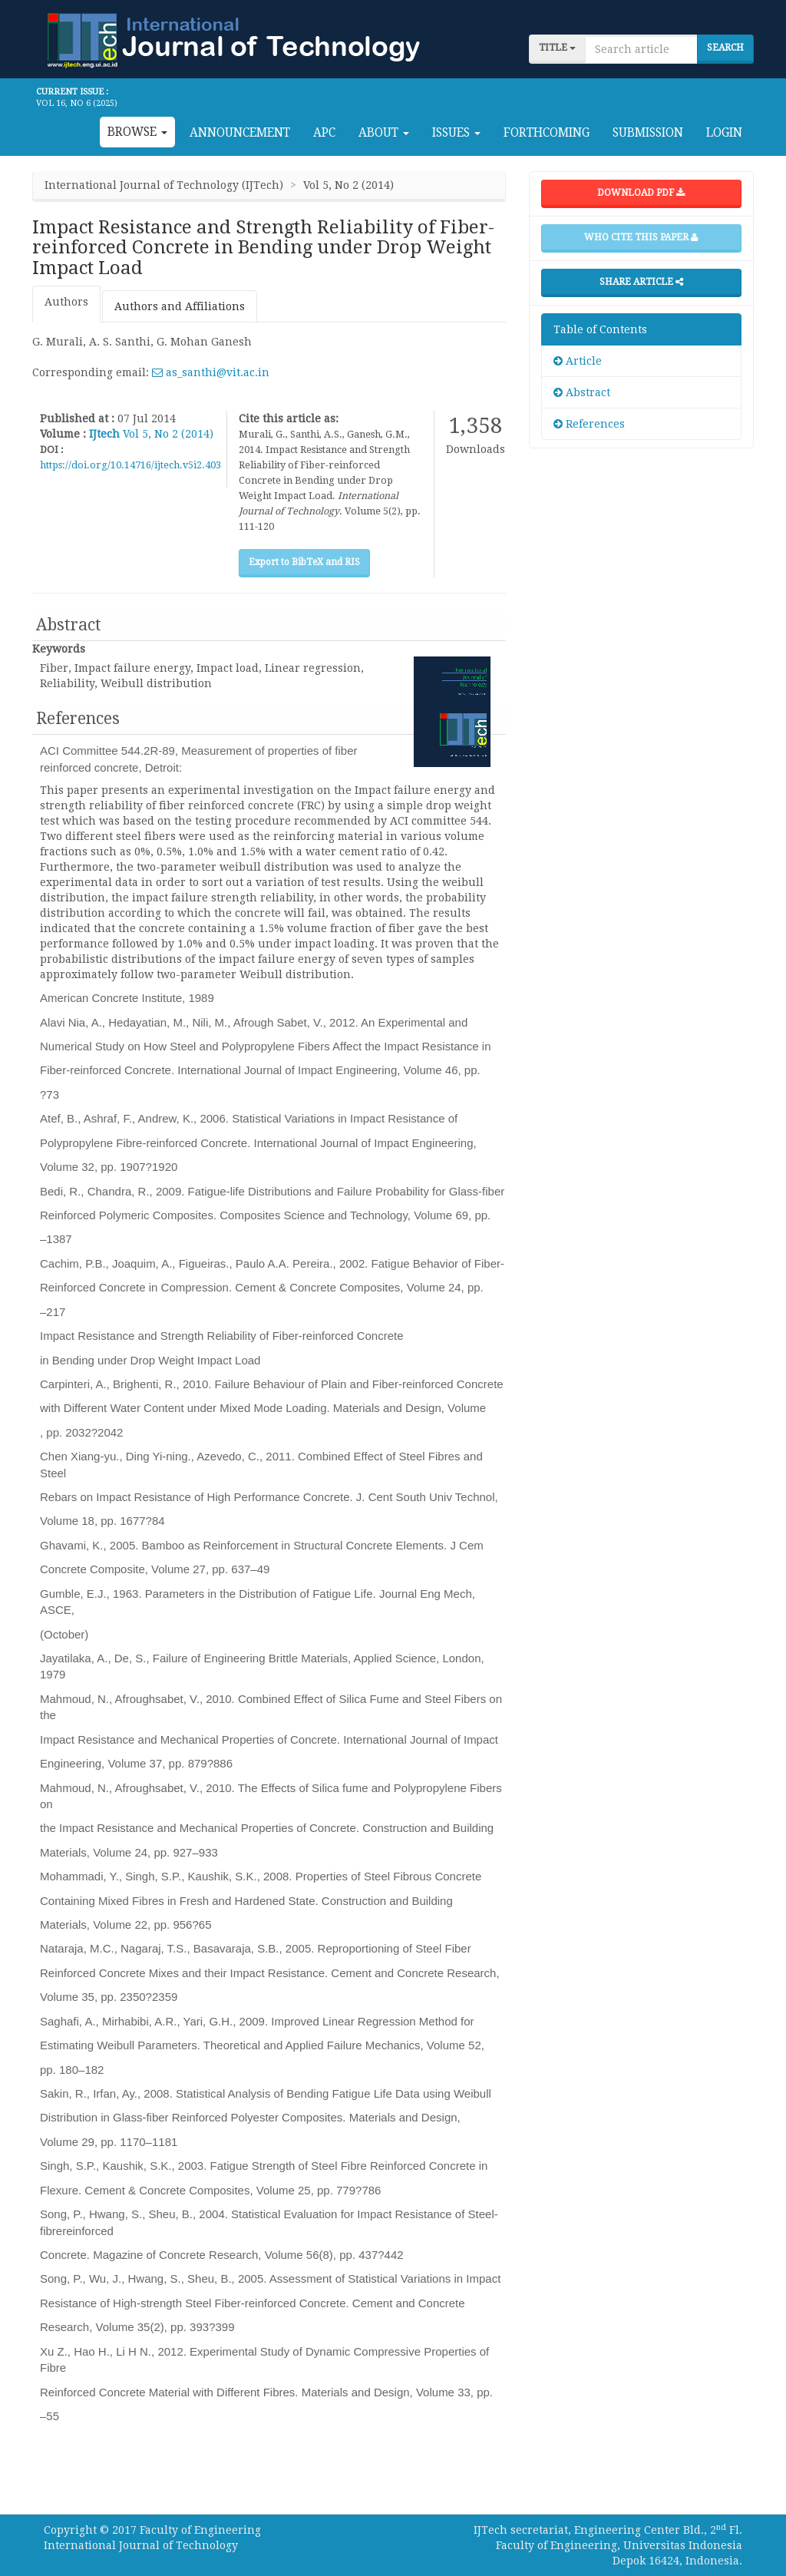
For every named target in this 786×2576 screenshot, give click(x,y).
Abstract (581, 392)
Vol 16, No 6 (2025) (76, 103)
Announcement (240, 133)
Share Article (641, 281)
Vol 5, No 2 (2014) (168, 434)
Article (577, 361)
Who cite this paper (641, 237)
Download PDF (641, 192)
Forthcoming (547, 133)
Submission (648, 133)
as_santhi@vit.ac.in (210, 372)
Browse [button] (137, 132)
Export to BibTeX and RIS (304, 562)
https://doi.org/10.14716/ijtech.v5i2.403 (130, 465)
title (557, 47)
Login (724, 133)
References (589, 424)
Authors (66, 302)
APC (324, 133)
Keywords (58, 649)
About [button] (383, 133)
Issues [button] (456, 133)
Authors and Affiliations (179, 306)
